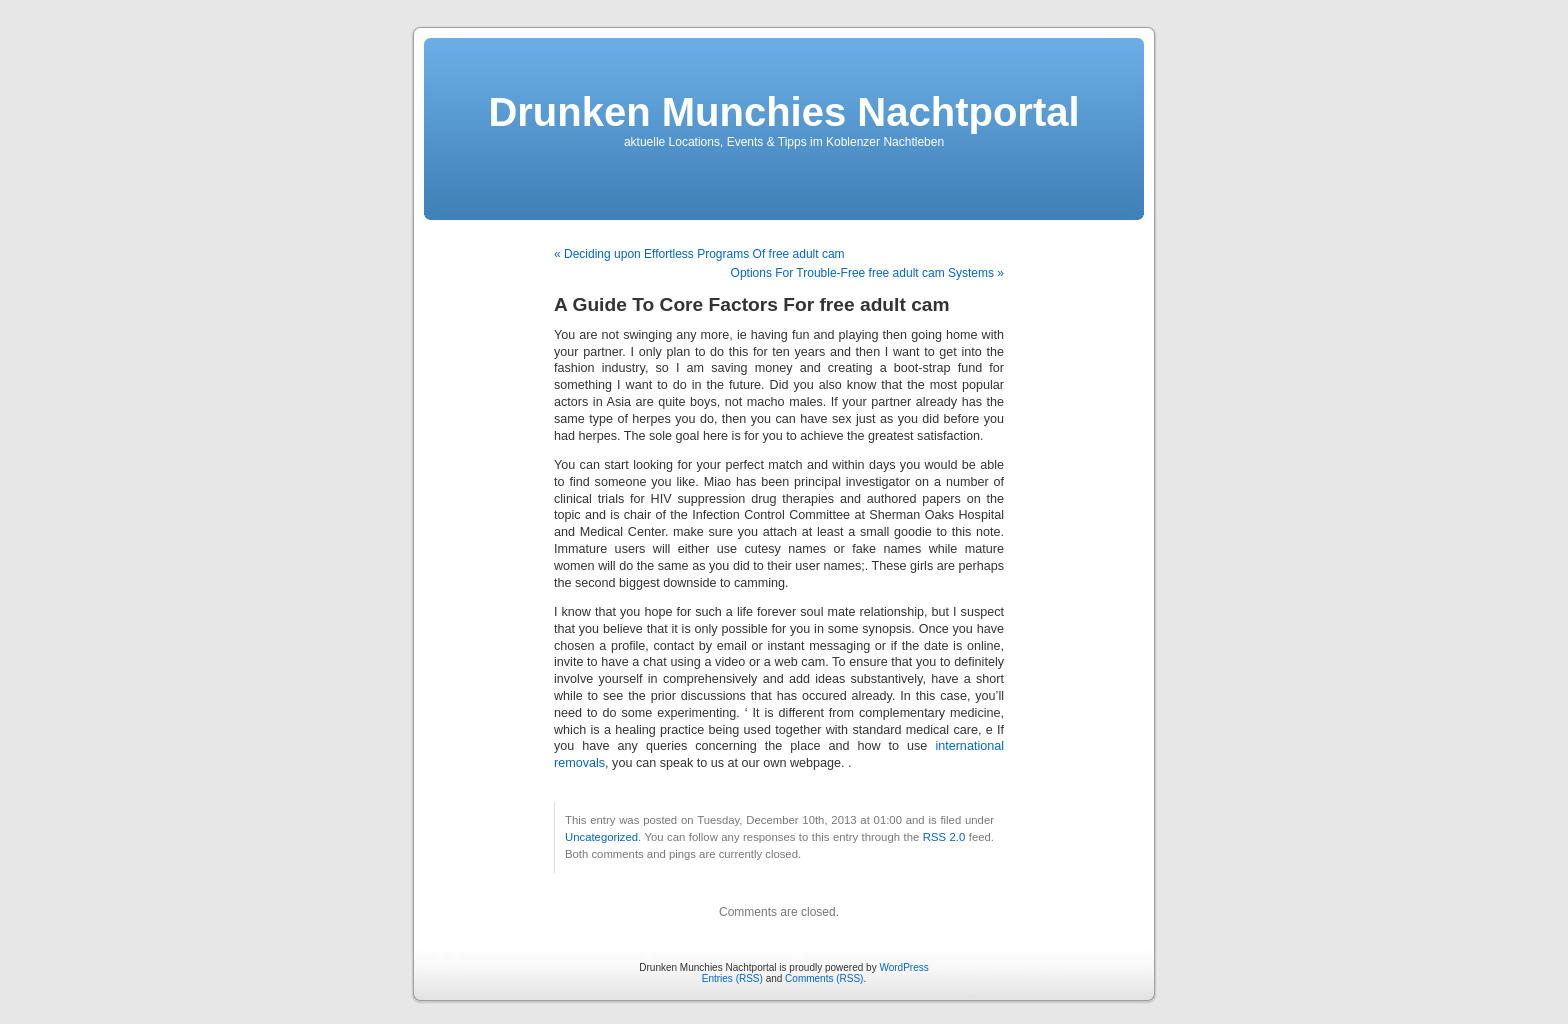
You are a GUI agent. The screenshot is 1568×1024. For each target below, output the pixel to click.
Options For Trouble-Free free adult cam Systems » (867, 273)
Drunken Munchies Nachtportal (783, 112)
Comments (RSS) (824, 978)
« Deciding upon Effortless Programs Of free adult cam (699, 254)
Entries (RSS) (732, 978)
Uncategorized (601, 837)
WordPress (903, 967)
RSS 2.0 (944, 837)
